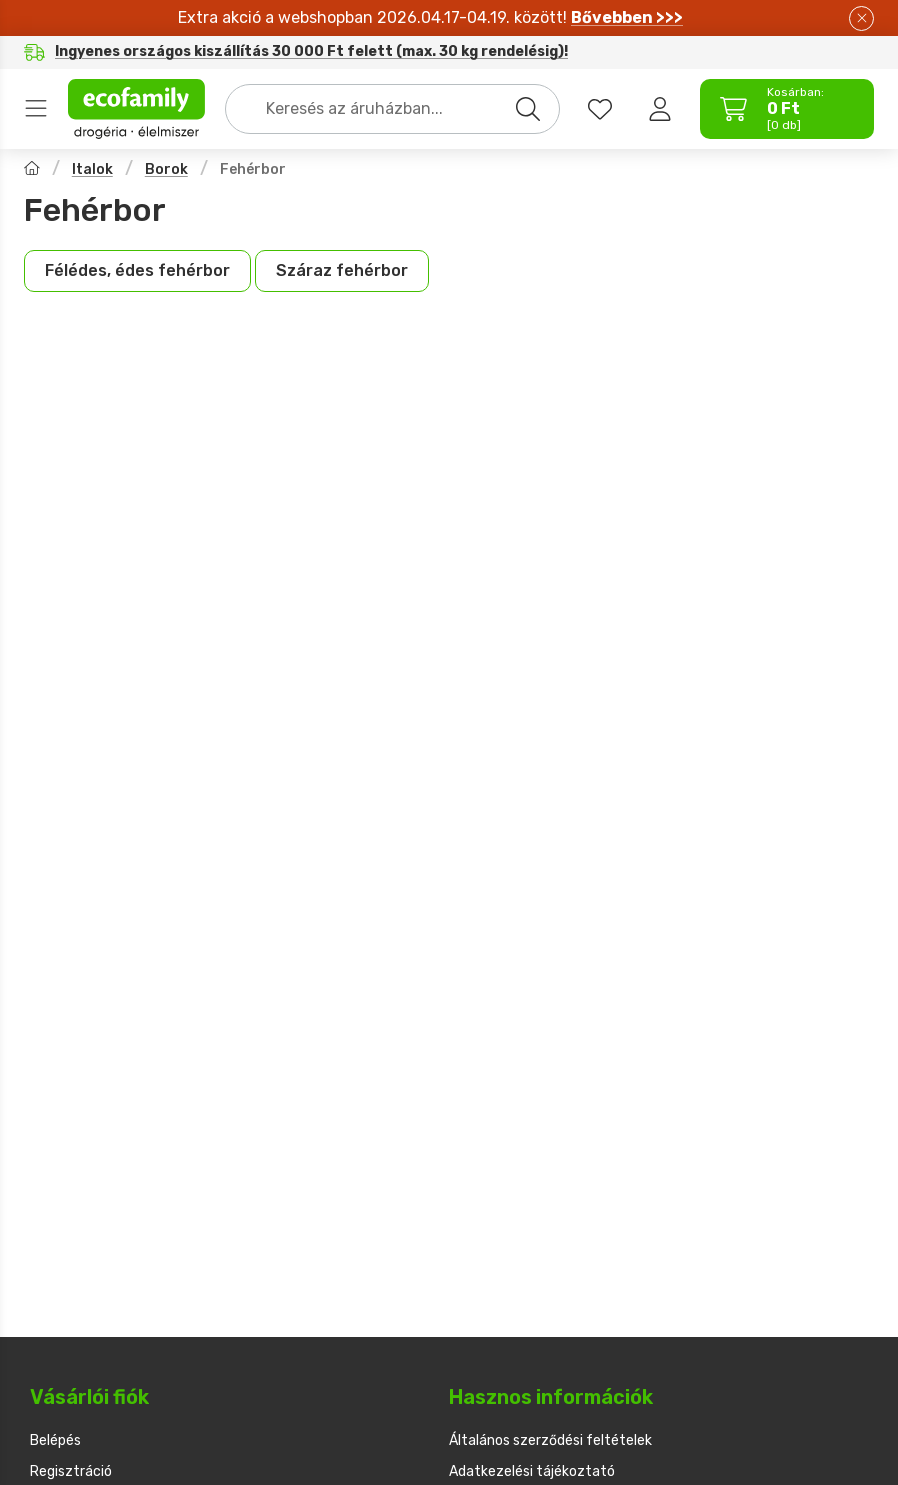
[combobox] (392, 109)
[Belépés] (660, 109)
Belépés (55, 1440)
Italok (92, 169)
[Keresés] (528, 109)
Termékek (36, 109)
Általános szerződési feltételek (550, 1440)
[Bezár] (861, 18)
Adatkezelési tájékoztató (532, 1471)
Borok (166, 169)
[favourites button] (600, 109)
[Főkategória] (32, 170)
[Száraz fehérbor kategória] (342, 271)
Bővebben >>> (627, 17)
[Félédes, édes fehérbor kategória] (137, 271)
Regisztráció (71, 1471)
